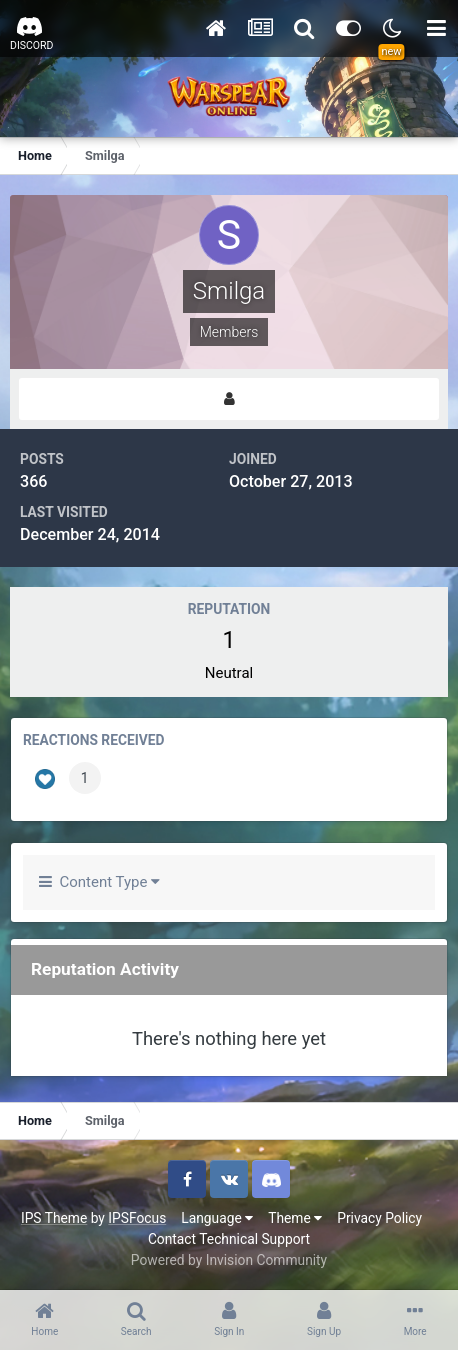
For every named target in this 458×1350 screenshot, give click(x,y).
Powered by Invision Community (229, 1260)
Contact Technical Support (229, 1239)
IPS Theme (54, 1218)
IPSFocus (137, 1218)
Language (217, 1218)
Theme (295, 1218)
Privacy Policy (379, 1218)
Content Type (99, 882)
